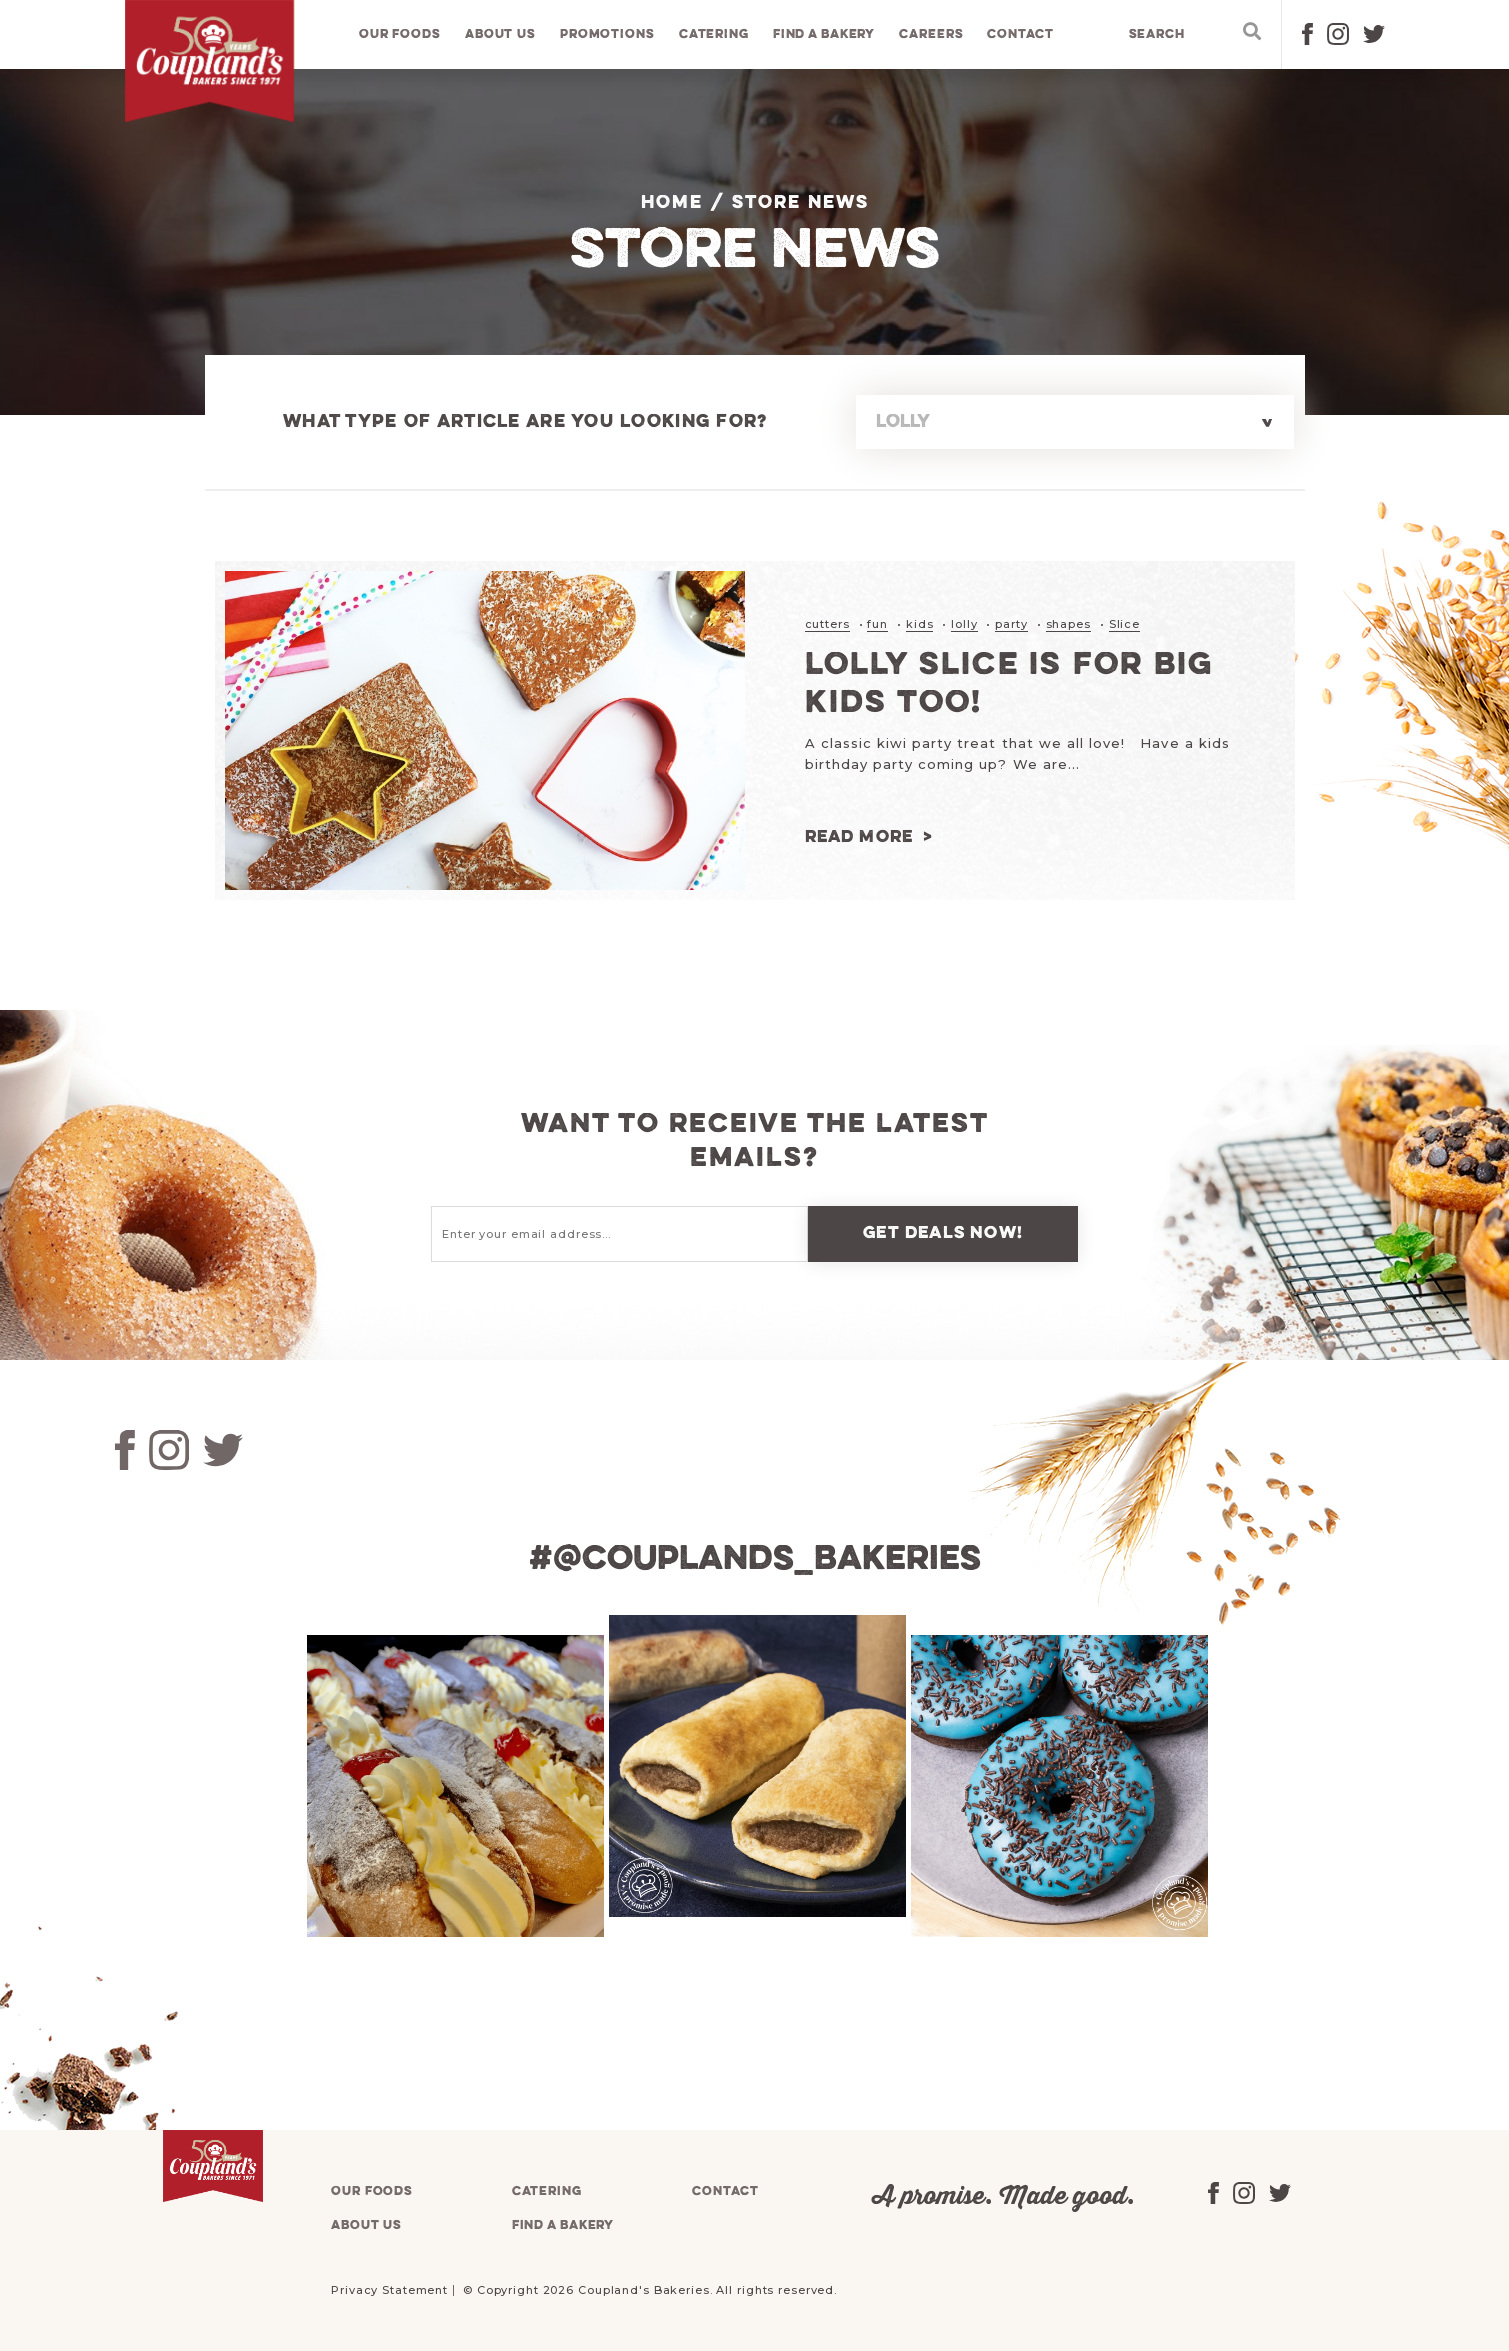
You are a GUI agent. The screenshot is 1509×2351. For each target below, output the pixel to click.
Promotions (607, 34)
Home (672, 203)
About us (500, 34)
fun (877, 624)
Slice (1124, 624)
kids (920, 624)
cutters (827, 624)
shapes (1068, 624)
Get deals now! (943, 1232)
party (1011, 624)
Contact (1021, 34)
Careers (931, 34)
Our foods (400, 34)
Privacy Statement (389, 2289)
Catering (714, 34)
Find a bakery (824, 34)
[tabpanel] (453, 1785)
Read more (859, 836)
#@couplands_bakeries (755, 1559)
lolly (964, 624)
